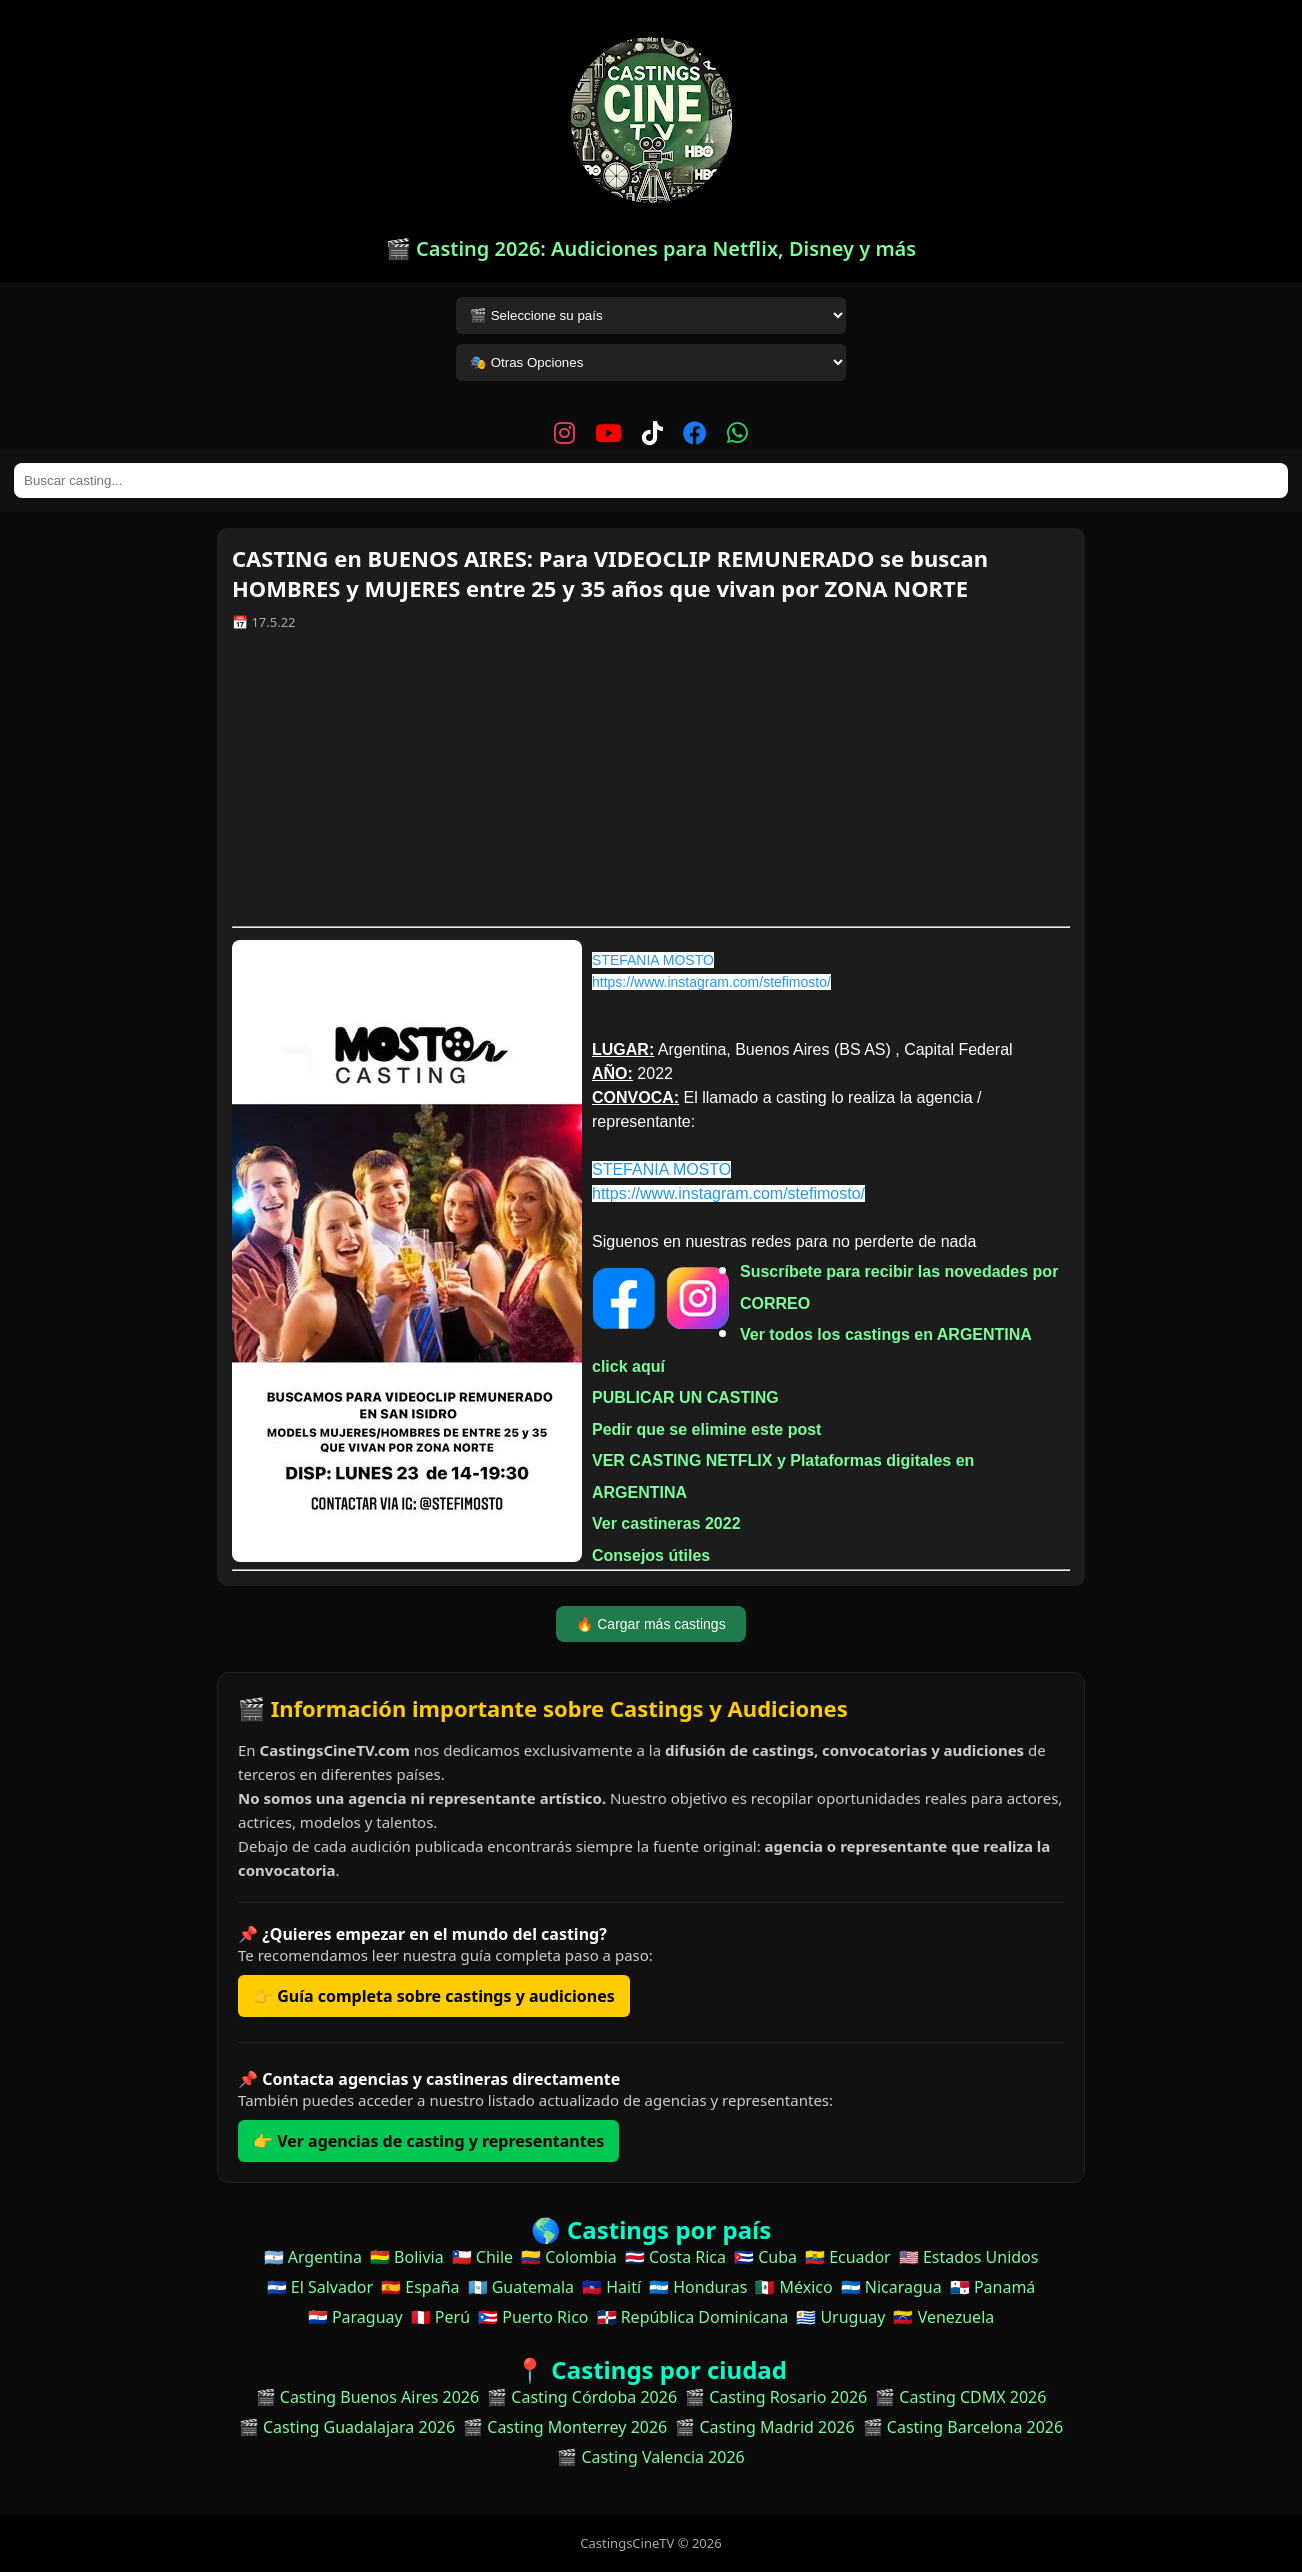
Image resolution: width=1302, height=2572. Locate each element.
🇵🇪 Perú (440, 2317)
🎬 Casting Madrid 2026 (764, 2427)
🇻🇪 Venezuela (943, 2317)
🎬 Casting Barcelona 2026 (963, 2427)
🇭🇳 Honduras (698, 2287)
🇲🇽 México (793, 2287)
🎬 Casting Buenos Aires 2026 (368, 2397)
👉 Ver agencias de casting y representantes (428, 2141)
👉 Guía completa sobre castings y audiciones (434, 1996)
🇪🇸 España (420, 2287)
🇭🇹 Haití (611, 2287)
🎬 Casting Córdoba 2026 (582, 2397)
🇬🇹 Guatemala (521, 2287)
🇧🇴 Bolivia (407, 2257)
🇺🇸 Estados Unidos (969, 2257)
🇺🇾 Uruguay (840, 2317)
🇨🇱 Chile (482, 2257)
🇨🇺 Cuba (765, 2257)
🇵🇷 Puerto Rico (533, 2317)
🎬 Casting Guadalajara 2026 (347, 2427)
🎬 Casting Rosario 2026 (776, 2397)
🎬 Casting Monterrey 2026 (565, 2427)
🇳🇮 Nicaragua (891, 2287)
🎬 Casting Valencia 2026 (651, 2457)
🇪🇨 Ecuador (848, 2257)
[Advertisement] (651, 786)
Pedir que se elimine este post (706, 1429)
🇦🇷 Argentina (313, 2257)
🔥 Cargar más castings (650, 1624)
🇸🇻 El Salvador (320, 2287)
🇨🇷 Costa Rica (675, 2257)
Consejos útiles (651, 1555)
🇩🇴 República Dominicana (693, 2317)
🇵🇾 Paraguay (355, 2317)
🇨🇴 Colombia (569, 2257)
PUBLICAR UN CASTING (685, 1397)
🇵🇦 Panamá (993, 2287)
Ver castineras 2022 (666, 1523)
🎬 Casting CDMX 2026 (960, 2397)
